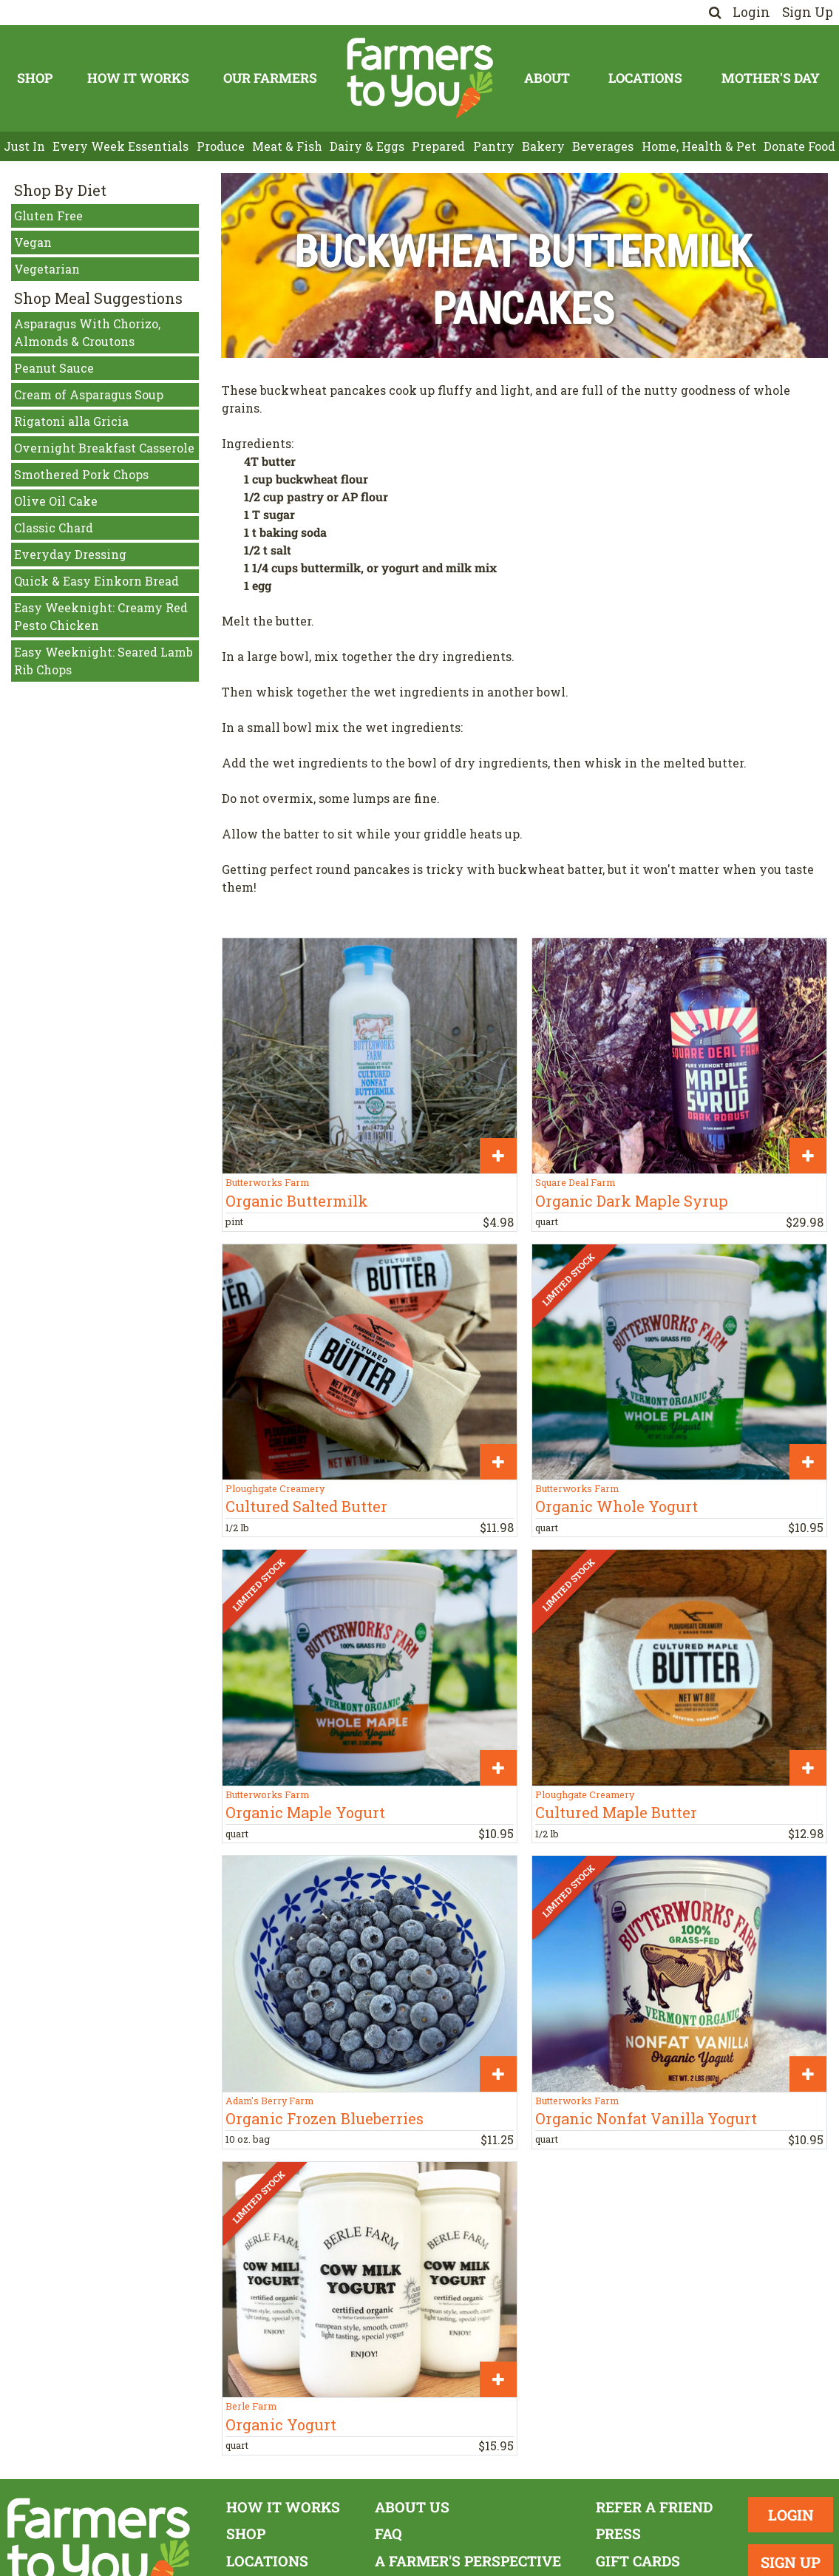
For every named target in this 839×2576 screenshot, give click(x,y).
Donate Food (799, 146)
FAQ (388, 2533)
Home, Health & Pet (699, 146)
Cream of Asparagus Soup (88, 394)
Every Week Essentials (120, 146)
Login (751, 12)
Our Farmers (270, 78)
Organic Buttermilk (296, 1201)
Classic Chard (53, 527)
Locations (645, 78)
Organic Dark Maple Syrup (631, 1201)
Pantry (493, 146)
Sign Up (807, 12)
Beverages (603, 146)
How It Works (138, 78)
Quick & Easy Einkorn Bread (96, 581)
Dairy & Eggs (367, 146)
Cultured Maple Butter (616, 1812)
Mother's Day (770, 78)
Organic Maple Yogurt (305, 1812)
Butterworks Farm (267, 1182)
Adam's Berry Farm (269, 2100)
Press (618, 2533)
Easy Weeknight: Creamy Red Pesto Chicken (101, 616)
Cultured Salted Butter (306, 1506)
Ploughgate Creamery (275, 1488)
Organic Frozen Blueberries (324, 2118)
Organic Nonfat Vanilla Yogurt (646, 2118)
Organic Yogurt (280, 2424)
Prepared (438, 146)
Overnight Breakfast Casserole (104, 447)
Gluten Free (48, 215)
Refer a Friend (654, 2507)
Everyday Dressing (70, 554)
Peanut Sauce (54, 368)
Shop (34, 78)
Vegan (33, 242)
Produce (221, 146)
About (547, 78)
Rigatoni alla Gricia (71, 421)
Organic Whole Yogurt (616, 1506)
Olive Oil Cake (56, 501)
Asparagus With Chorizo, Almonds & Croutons (87, 332)
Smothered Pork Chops (81, 474)
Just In (24, 146)
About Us (412, 2507)
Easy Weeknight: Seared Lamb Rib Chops (103, 660)
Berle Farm (250, 2406)
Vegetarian (47, 269)
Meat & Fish (287, 146)
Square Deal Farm (575, 1182)
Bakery (543, 146)
